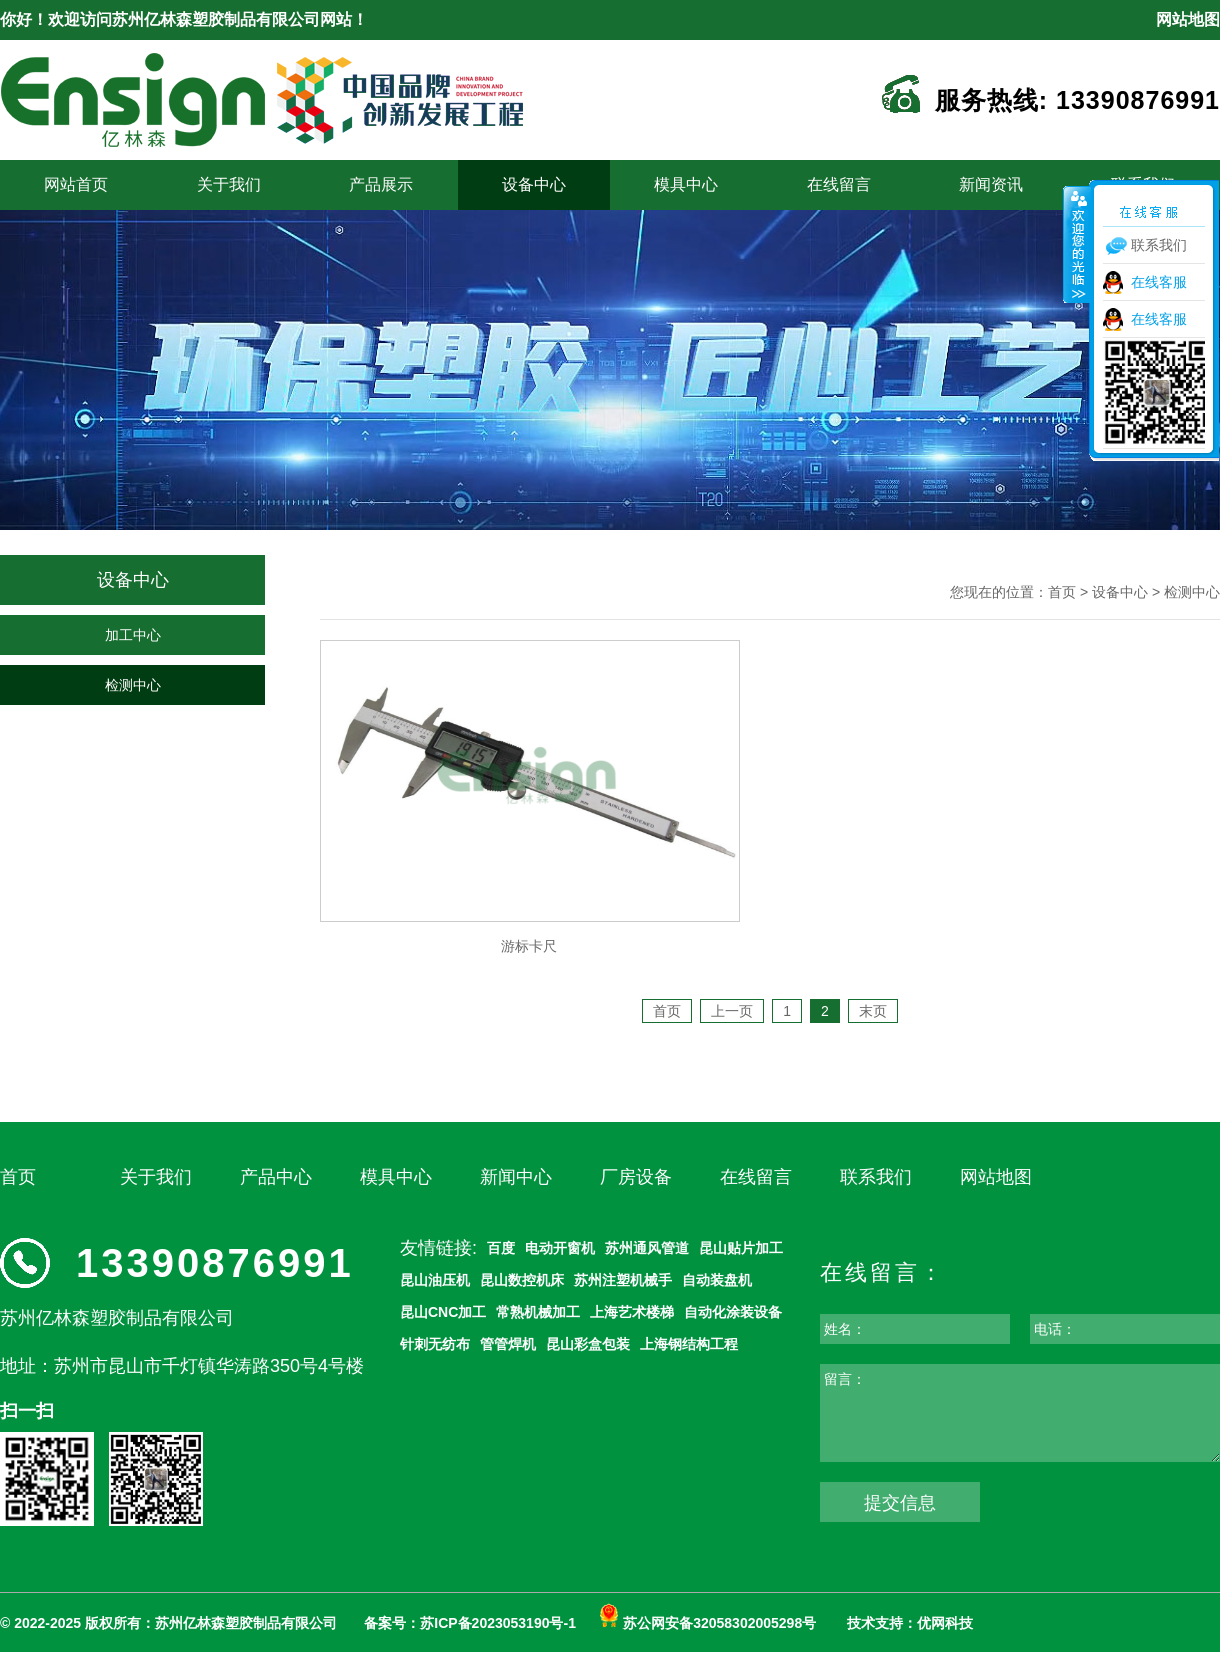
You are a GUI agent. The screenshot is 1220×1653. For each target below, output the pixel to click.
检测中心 (133, 685)
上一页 (732, 1011)
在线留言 (839, 184)
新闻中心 (516, 1177)
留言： (845, 1379)
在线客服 (1159, 282)
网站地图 (1188, 19)
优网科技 (945, 1623)
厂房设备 (636, 1177)
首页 (1062, 592)
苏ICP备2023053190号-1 (498, 1623)
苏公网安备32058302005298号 (707, 1623)
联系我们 (876, 1177)
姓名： (845, 1329)
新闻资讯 (991, 184)
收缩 (1077, 244)
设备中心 (534, 184)
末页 (873, 1011)
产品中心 (276, 1177)
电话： (1055, 1329)
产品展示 (381, 184)
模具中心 (686, 184)
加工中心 (133, 635)
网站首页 (76, 184)
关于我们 (229, 184)
